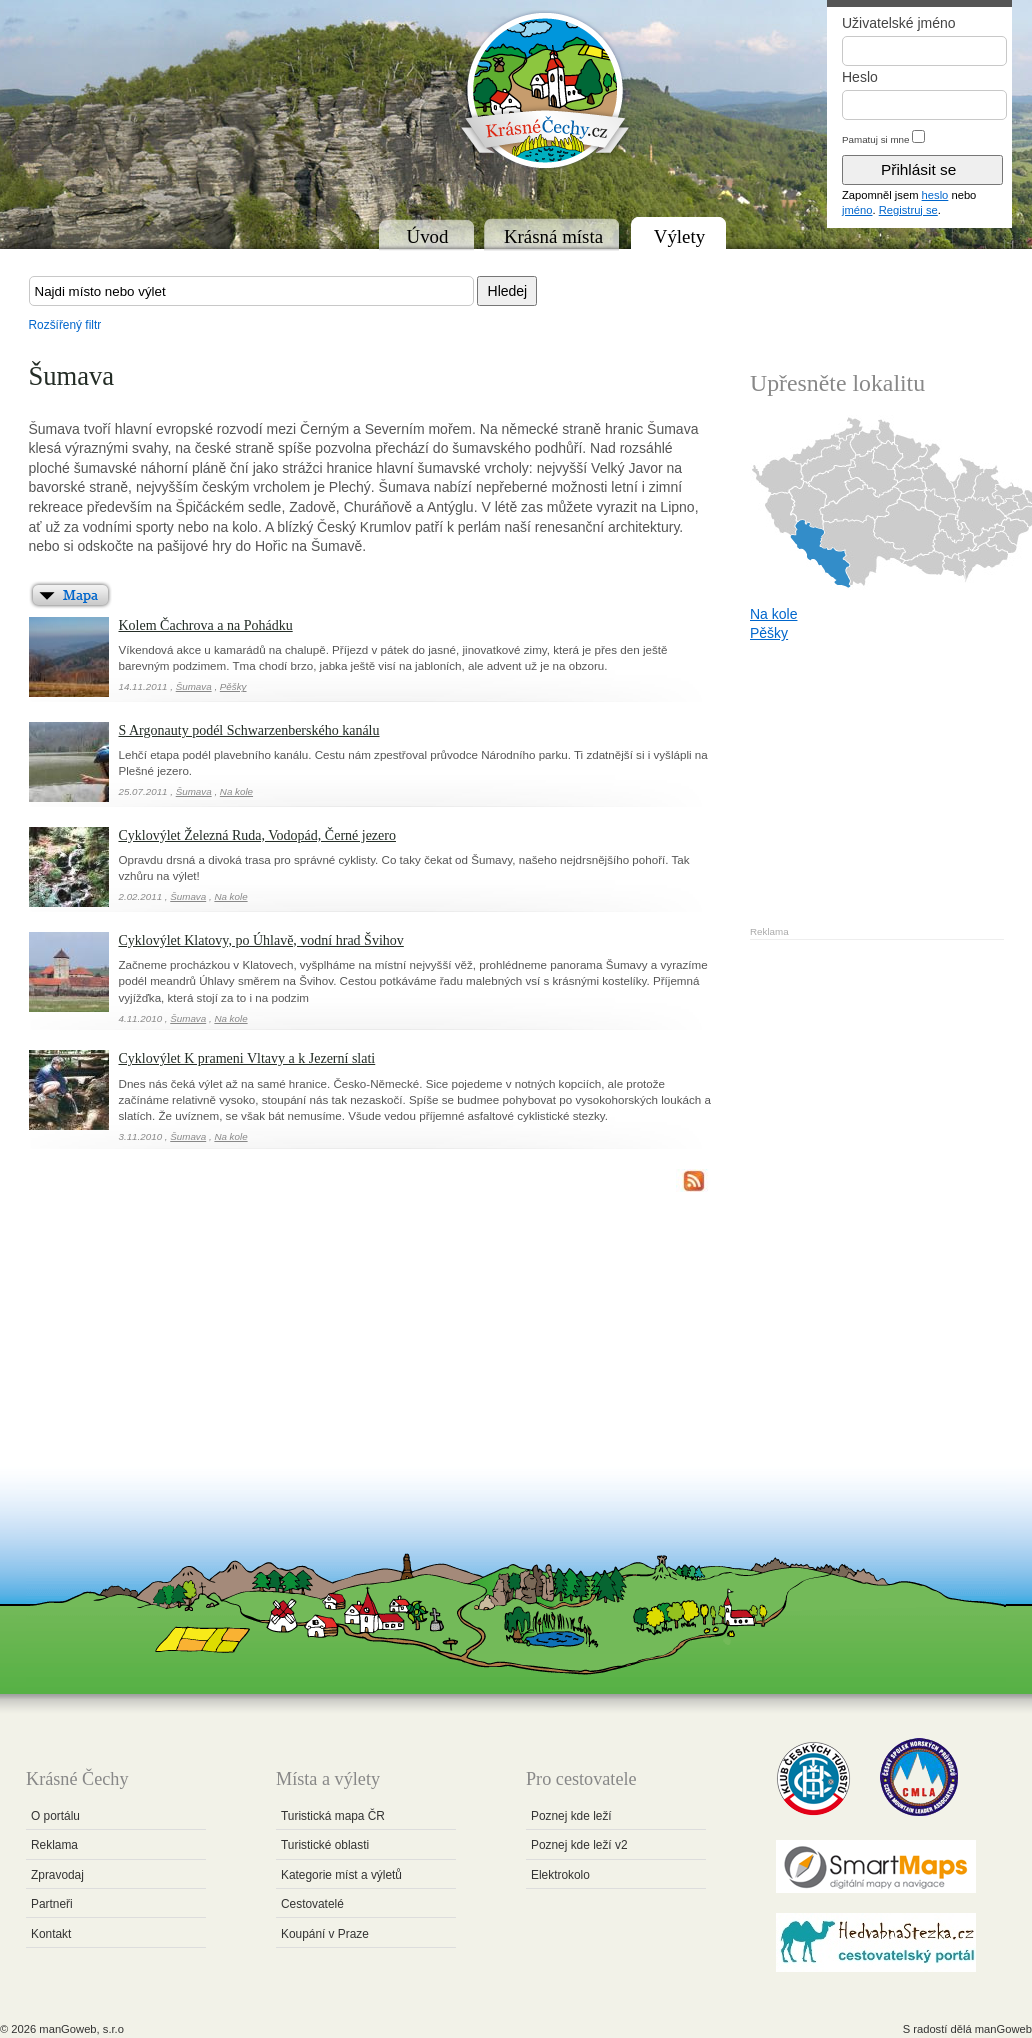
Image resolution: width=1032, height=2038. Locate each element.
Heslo (860, 77)
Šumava (194, 686)
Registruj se (908, 210)
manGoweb (1003, 2029)
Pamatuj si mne (876, 139)
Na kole (236, 791)
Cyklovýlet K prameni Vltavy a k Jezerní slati (247, 1058)
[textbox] (251, 291)
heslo (935, 195)
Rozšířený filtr (65, 325)
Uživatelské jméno (899, 23)
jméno (857, 210)
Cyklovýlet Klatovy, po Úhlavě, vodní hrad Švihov (261, 940)
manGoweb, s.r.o (81, 2029)
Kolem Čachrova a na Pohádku (206, 625)
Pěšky (233, 686)
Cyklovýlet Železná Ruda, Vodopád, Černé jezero (257, 835)
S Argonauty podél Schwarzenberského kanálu (249, 730)
